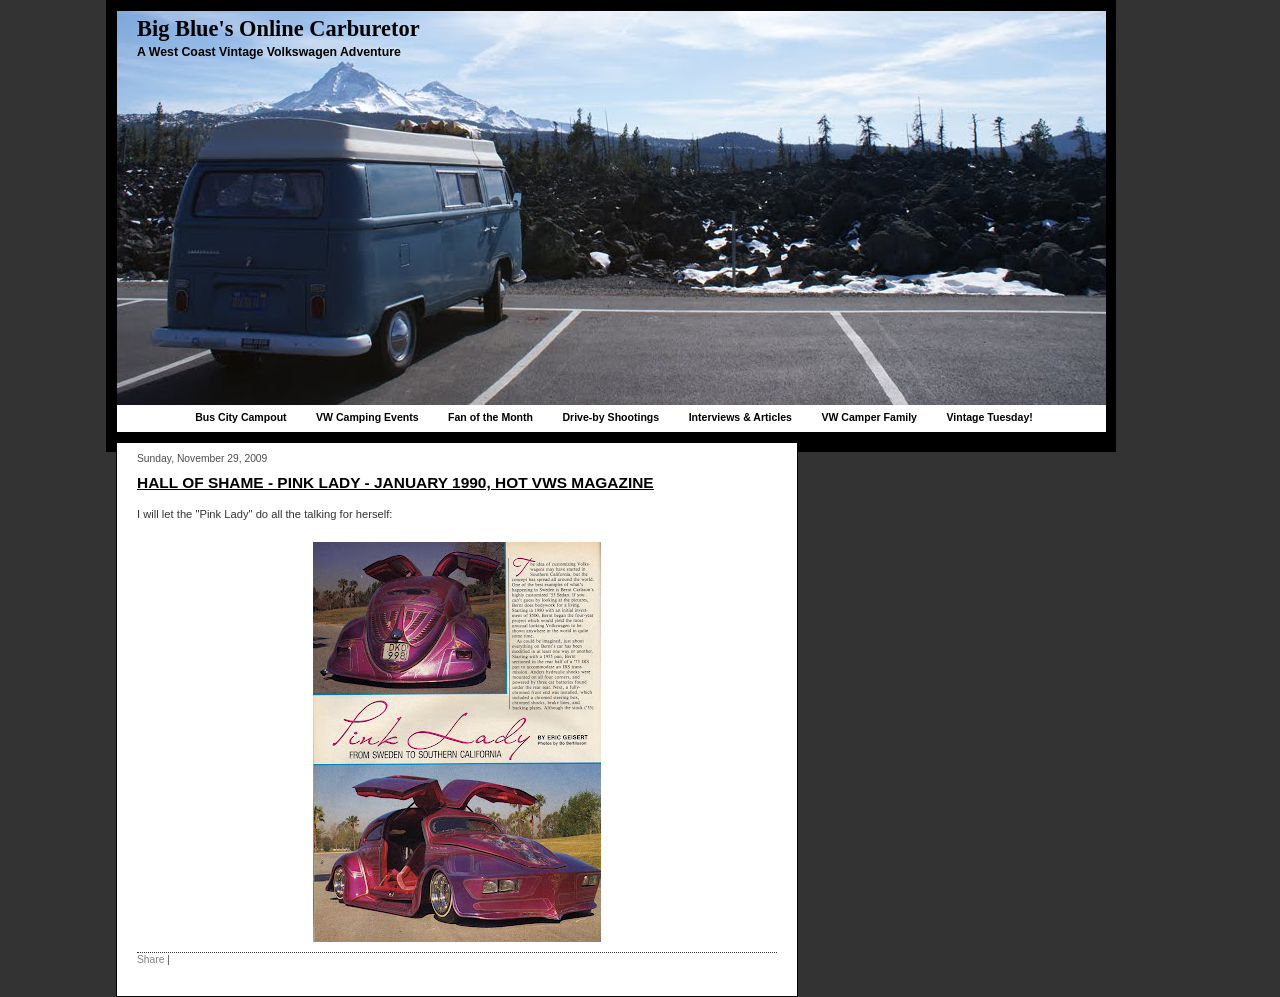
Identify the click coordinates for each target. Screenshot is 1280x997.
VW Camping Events (367, 417)
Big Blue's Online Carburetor (278, 28)
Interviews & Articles (740, 417)
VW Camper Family (869, 417)
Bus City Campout (240, 417)
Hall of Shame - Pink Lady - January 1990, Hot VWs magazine (395, 482)
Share (150, 959)
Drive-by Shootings (610, 417)
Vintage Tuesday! (989, 417)
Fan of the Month (490, 417)
